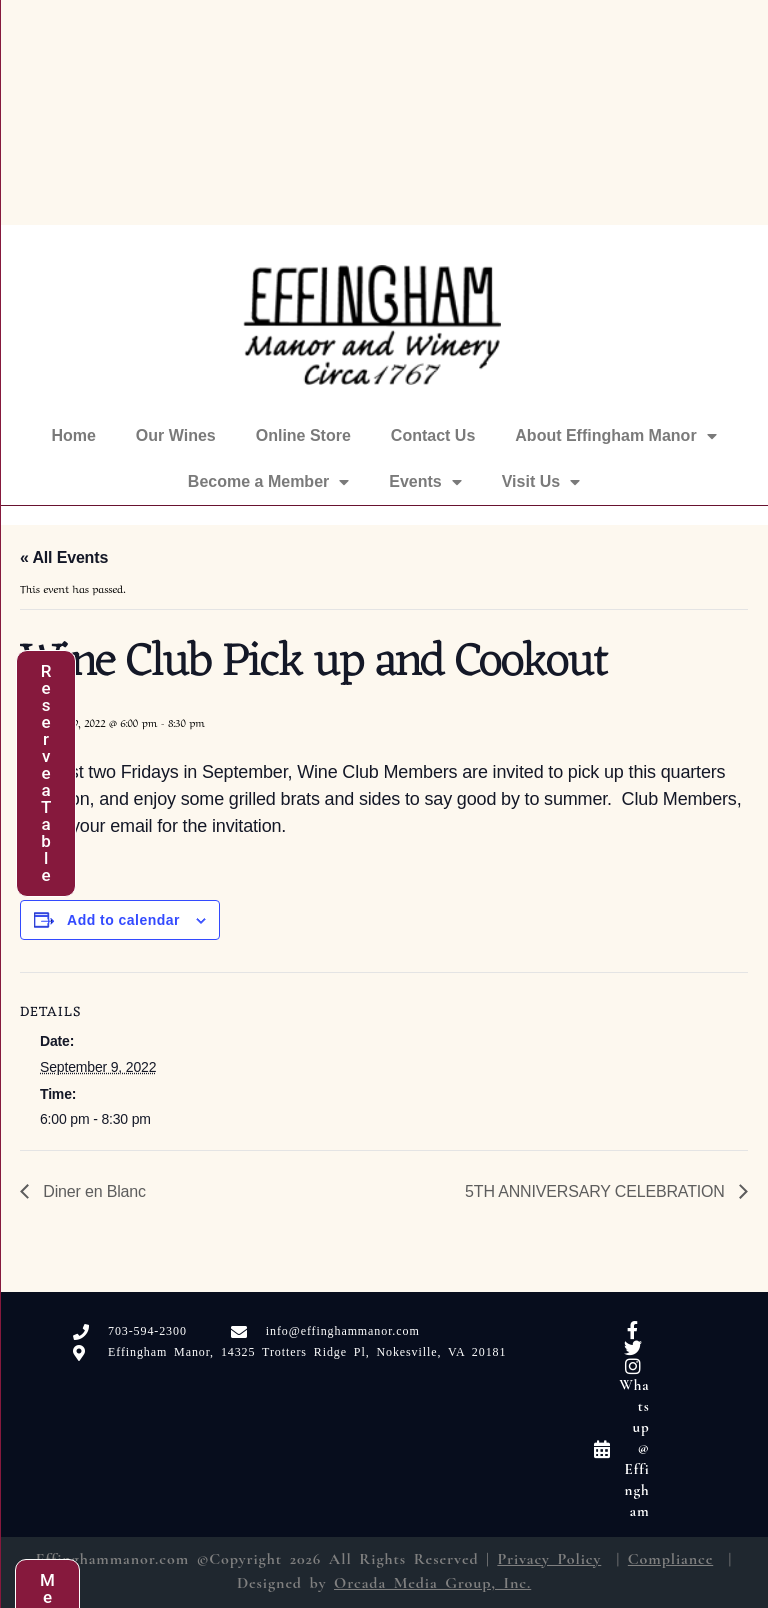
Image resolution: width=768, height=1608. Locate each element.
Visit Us (541, 482)
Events (425, 482)
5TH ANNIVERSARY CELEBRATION (597, 1191)
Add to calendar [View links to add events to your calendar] (123, 920)
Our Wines (176, 435)
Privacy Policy (549, 1559)
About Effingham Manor (615, 436)
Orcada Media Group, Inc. (432, 1583)
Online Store (303, 435)
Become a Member (268, 482)
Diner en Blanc (92, 1191)
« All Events (64, 557)
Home (73, 435)
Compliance (670, 1559)
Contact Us (433, 435)
